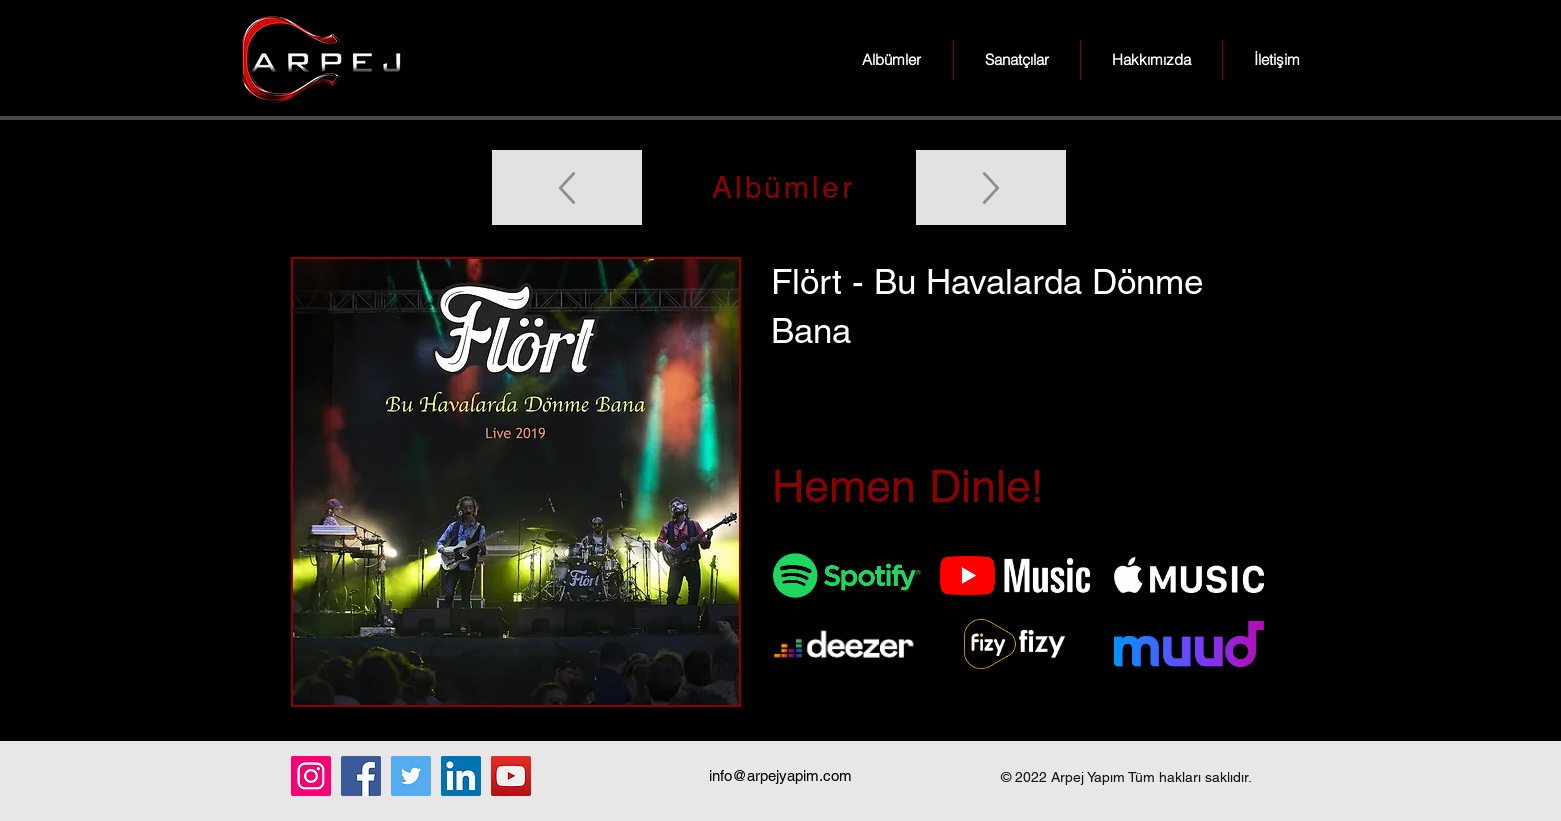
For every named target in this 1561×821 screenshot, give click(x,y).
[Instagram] (311, 776)
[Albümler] (781, 187)
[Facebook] (361, 776)
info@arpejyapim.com (780, 775)
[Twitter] (411, 776)
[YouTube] (511, 776)
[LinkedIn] (461, 776)
